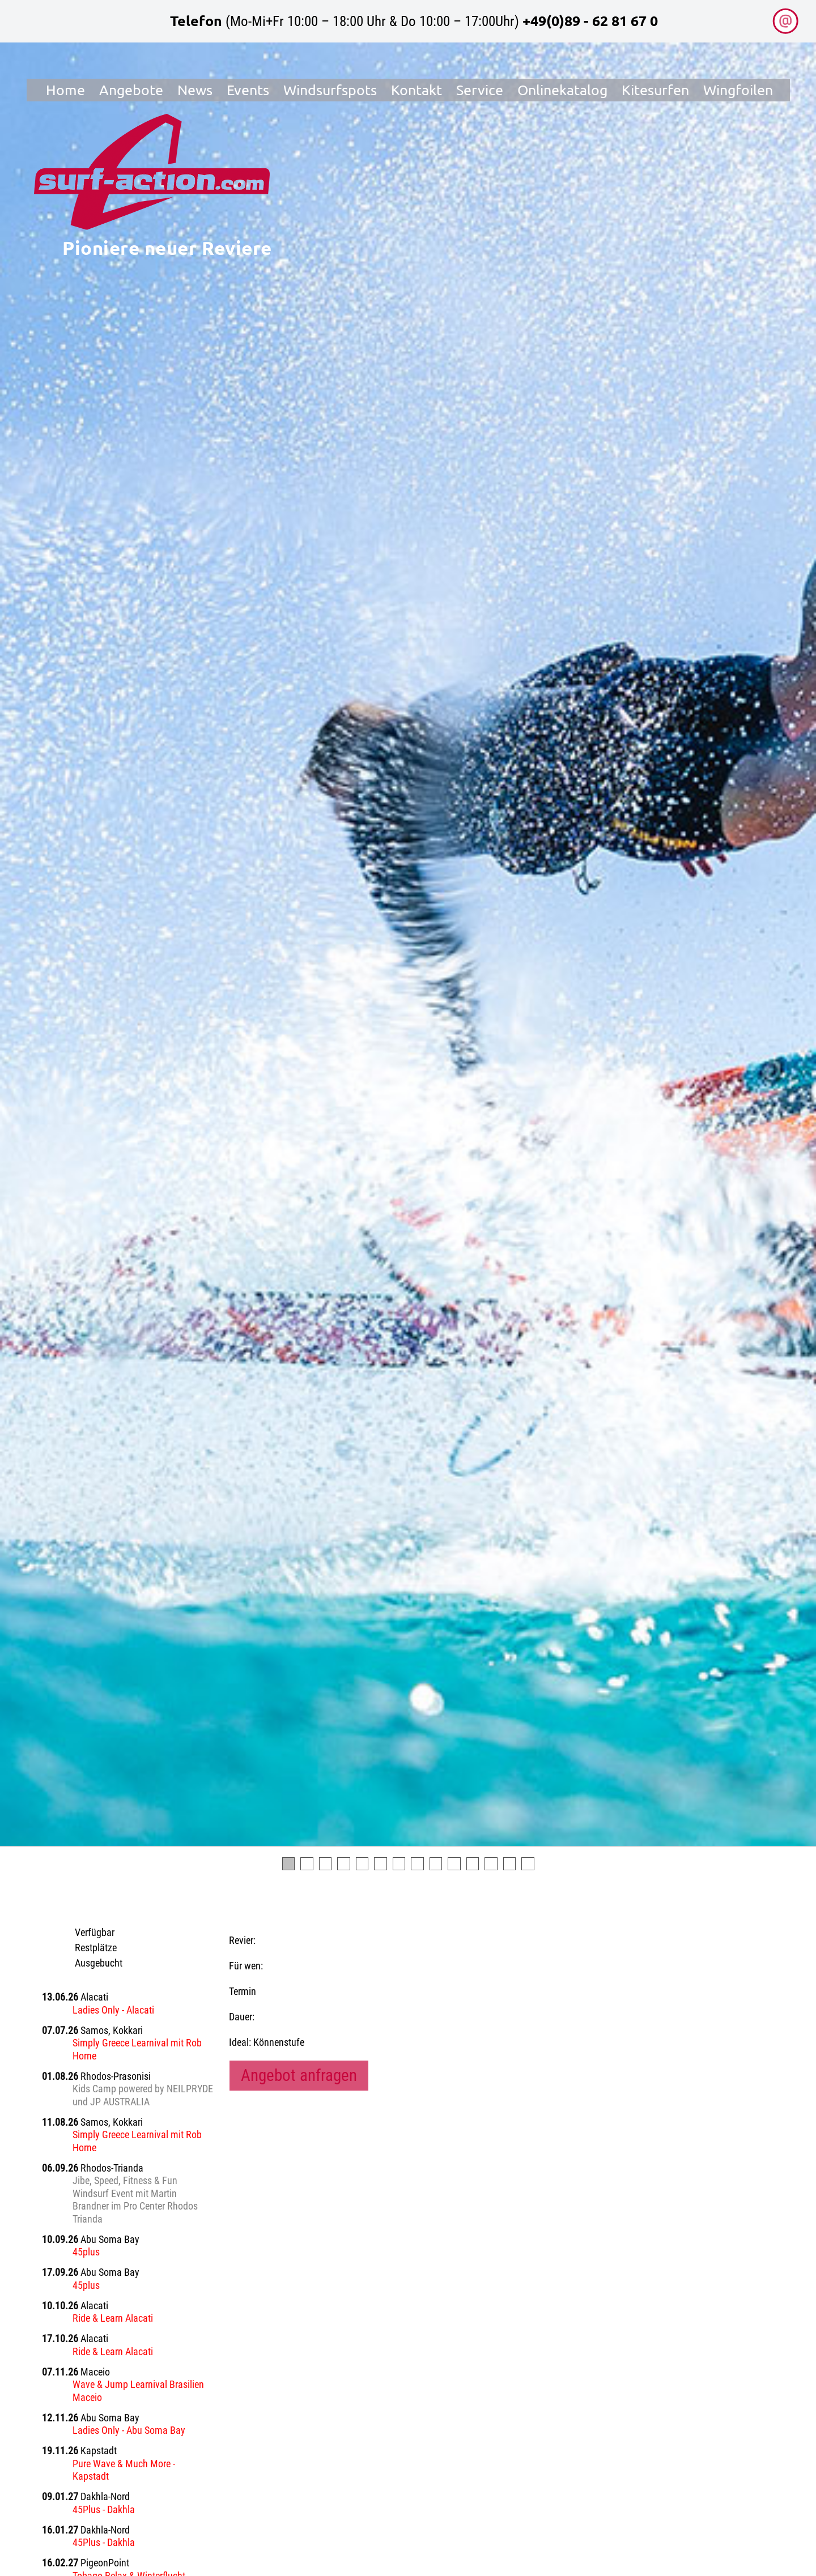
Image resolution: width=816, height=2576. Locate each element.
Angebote (132, 92)
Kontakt (417, 92)
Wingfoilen (739, 92)
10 (454, 1863)
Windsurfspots (330, 92)
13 (509, 1863)
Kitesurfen (656, 92)
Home (66, 92)
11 (472, 1863)
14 (527, 1863)
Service (480, 92)
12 (491, 1863)
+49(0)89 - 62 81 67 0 (590, 20)
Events (248, 92)
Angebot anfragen (299, 2075)
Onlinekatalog (563, 92)
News (195, 92)
